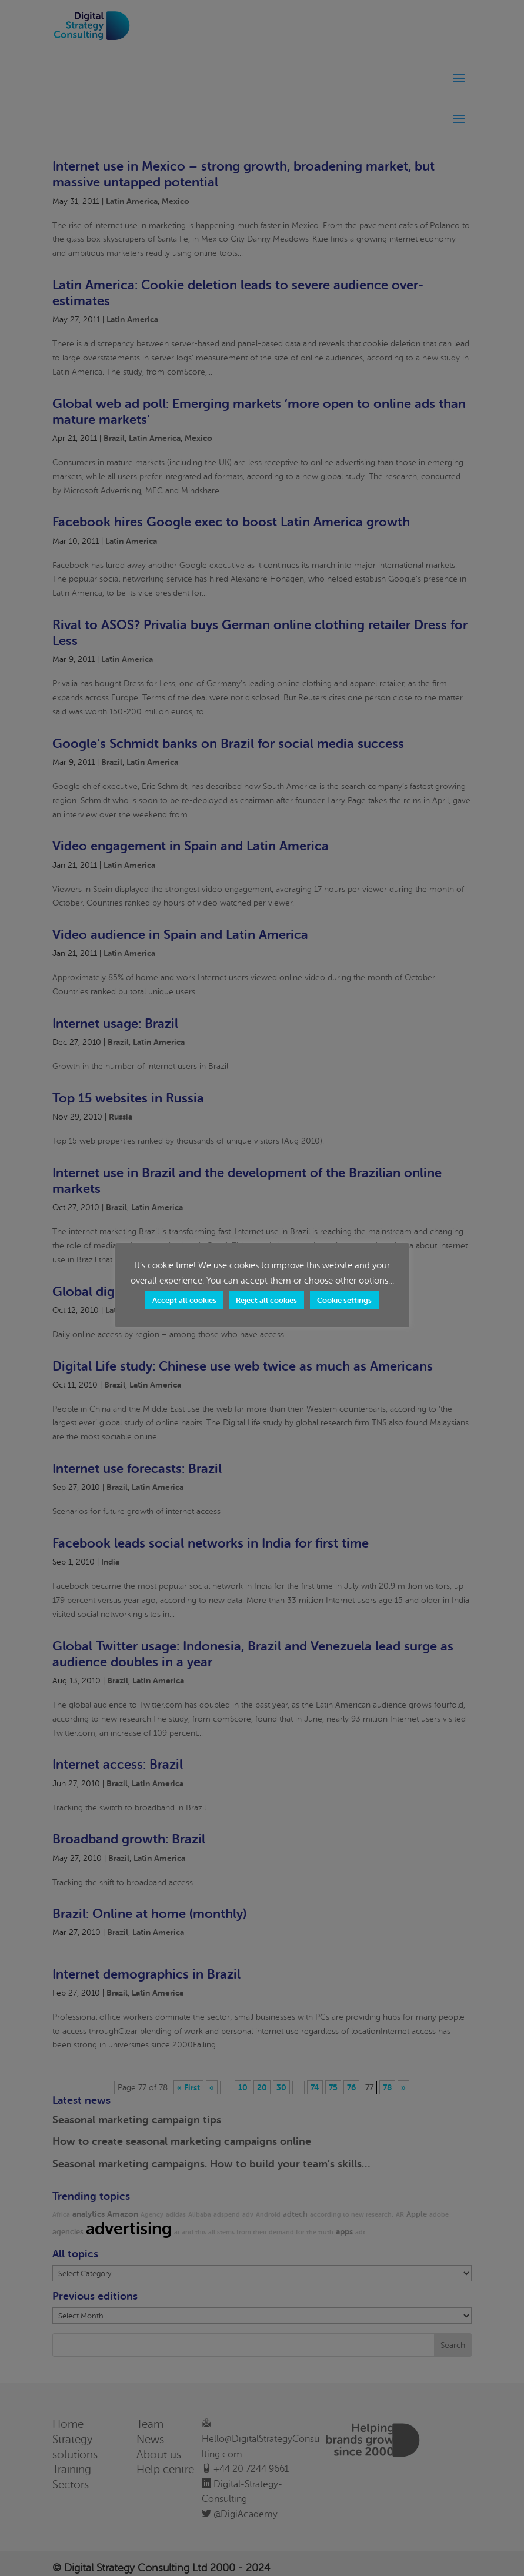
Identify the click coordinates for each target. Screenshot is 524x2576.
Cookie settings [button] (344, 1300)
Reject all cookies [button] (266, 1300)
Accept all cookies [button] (184, 1300)
